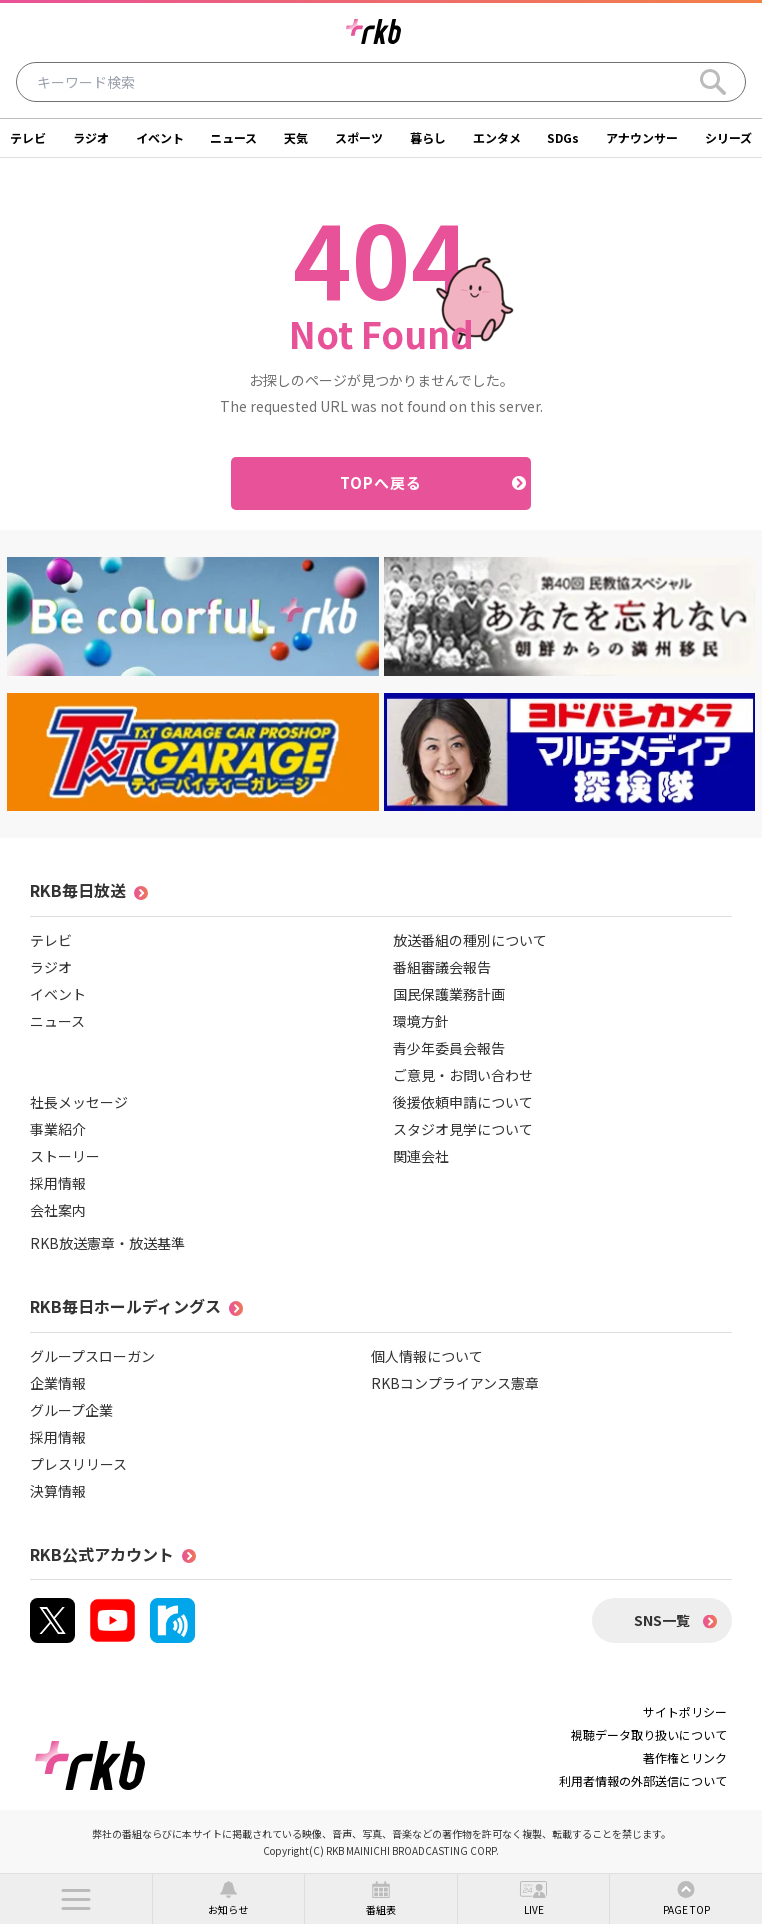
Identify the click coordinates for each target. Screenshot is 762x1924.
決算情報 (58, 1491)
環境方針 (421, 1021)
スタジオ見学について (463, 1129)
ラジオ (91, 137)
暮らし (428, 137)
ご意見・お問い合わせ (463, 1075)
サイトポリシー (685, 1711)
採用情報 (58, 1183)
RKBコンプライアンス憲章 (455, 1383)
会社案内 (58, 1210)
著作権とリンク (685, 1757)
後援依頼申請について (463, 1102)
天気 (296, 137)
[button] (76, 1899)
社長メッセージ (79, 1102)
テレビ (28, 137)
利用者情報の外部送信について (643, 1780)
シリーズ (728, 137)
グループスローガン (92, 1356)
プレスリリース (78, 1464)
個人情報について (427, 1356)
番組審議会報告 (442, 967)
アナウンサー (642, 137)
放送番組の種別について (470, 940)
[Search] (713, 82)
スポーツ (359, 137)
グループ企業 (71, 1410)
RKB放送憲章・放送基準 (107, 1243)
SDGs (563, 137)
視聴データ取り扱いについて (649, 1734)
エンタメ (497, 137)
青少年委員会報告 (449, 1048)
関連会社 (421, 1156)
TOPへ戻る (381, 482)
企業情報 (58, 1383)
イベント (160, 137)
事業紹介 (58, 1129)
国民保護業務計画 (449, 994)
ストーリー (65, 1156)
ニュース (233, 137)
